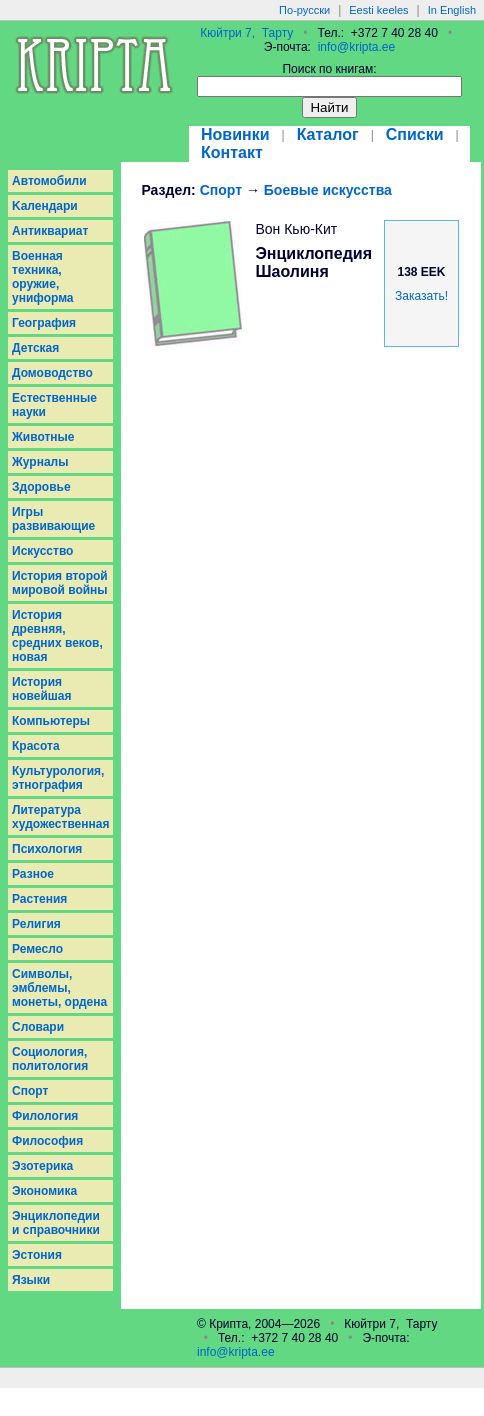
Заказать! (421, 296)
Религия (36, 924)
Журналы (40, 462)
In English (452, 10)
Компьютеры (51, 721)
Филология (45, 1116)
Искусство (42, 551)
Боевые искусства (328, 190)
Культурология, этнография (58, 778)
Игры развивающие (53, 519)
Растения (39, 899)
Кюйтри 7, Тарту (246, 33)
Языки (31, 1280)
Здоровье (41, 487)
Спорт (30, 1091)
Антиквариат (50, 231)
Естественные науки (54, 405)
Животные (43, 437)
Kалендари (45, 206)
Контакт (232, 152)
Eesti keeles (378, 10)
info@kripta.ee (357, 47)
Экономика (44, 1191)
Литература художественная (60, 817)
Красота (36, 746)
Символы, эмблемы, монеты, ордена (59, 988)
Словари (38, 1027)
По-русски (304, 10)
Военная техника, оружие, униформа (43, 277)
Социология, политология (50, 1059)
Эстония (37, 1255)
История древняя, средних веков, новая (57, 636)
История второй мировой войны (60, 583)
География (44, 323)
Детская (35, 348)
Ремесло (37, 949)
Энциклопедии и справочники (56, 1223)
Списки (415, 134)
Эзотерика (42, 1166)
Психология (47, 849)
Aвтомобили (49, 181)
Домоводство (52, 373)
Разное (33, 874)
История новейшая (42, 689)
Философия (47, 1141)
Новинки (235, 134)
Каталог (328, 134)
